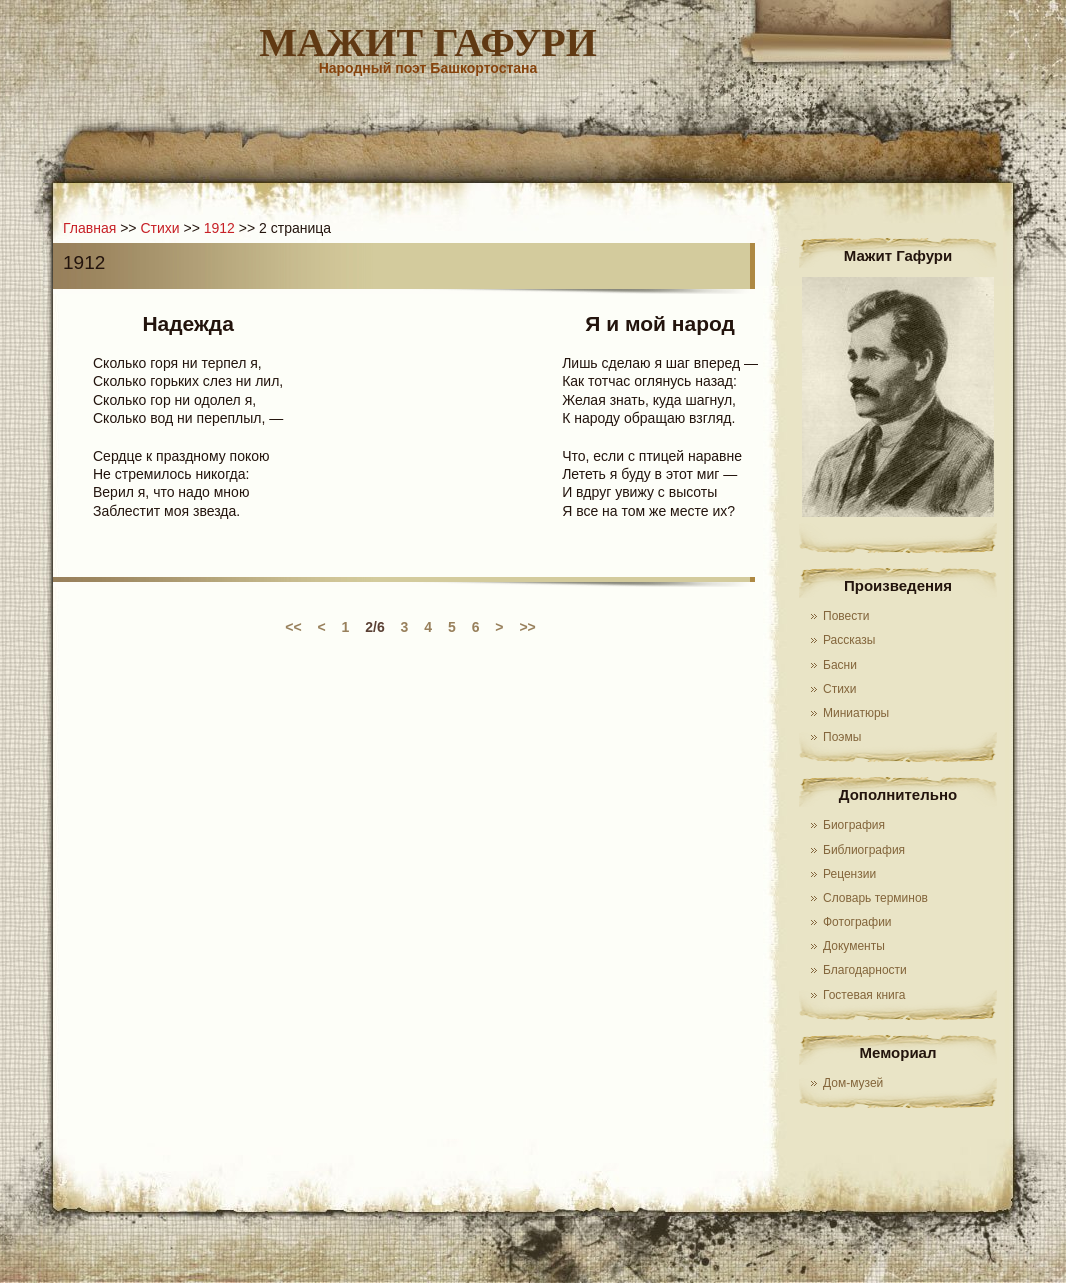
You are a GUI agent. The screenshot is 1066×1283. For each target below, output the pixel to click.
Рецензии (849, 874)
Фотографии (857, 922)
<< (293, 627)
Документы (854, 946)
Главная (89, 228)
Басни (840, 665)
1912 (219, 228)
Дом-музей (853, 1083)
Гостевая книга (864, 995)
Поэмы (842, 737)
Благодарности (865, 970)
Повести (846, 616)
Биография (854, 825)
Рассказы (849, 640)
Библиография (864, 850)
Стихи (840, 689)
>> (527, 627)
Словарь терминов (875, 898)
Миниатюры (856, 713)
